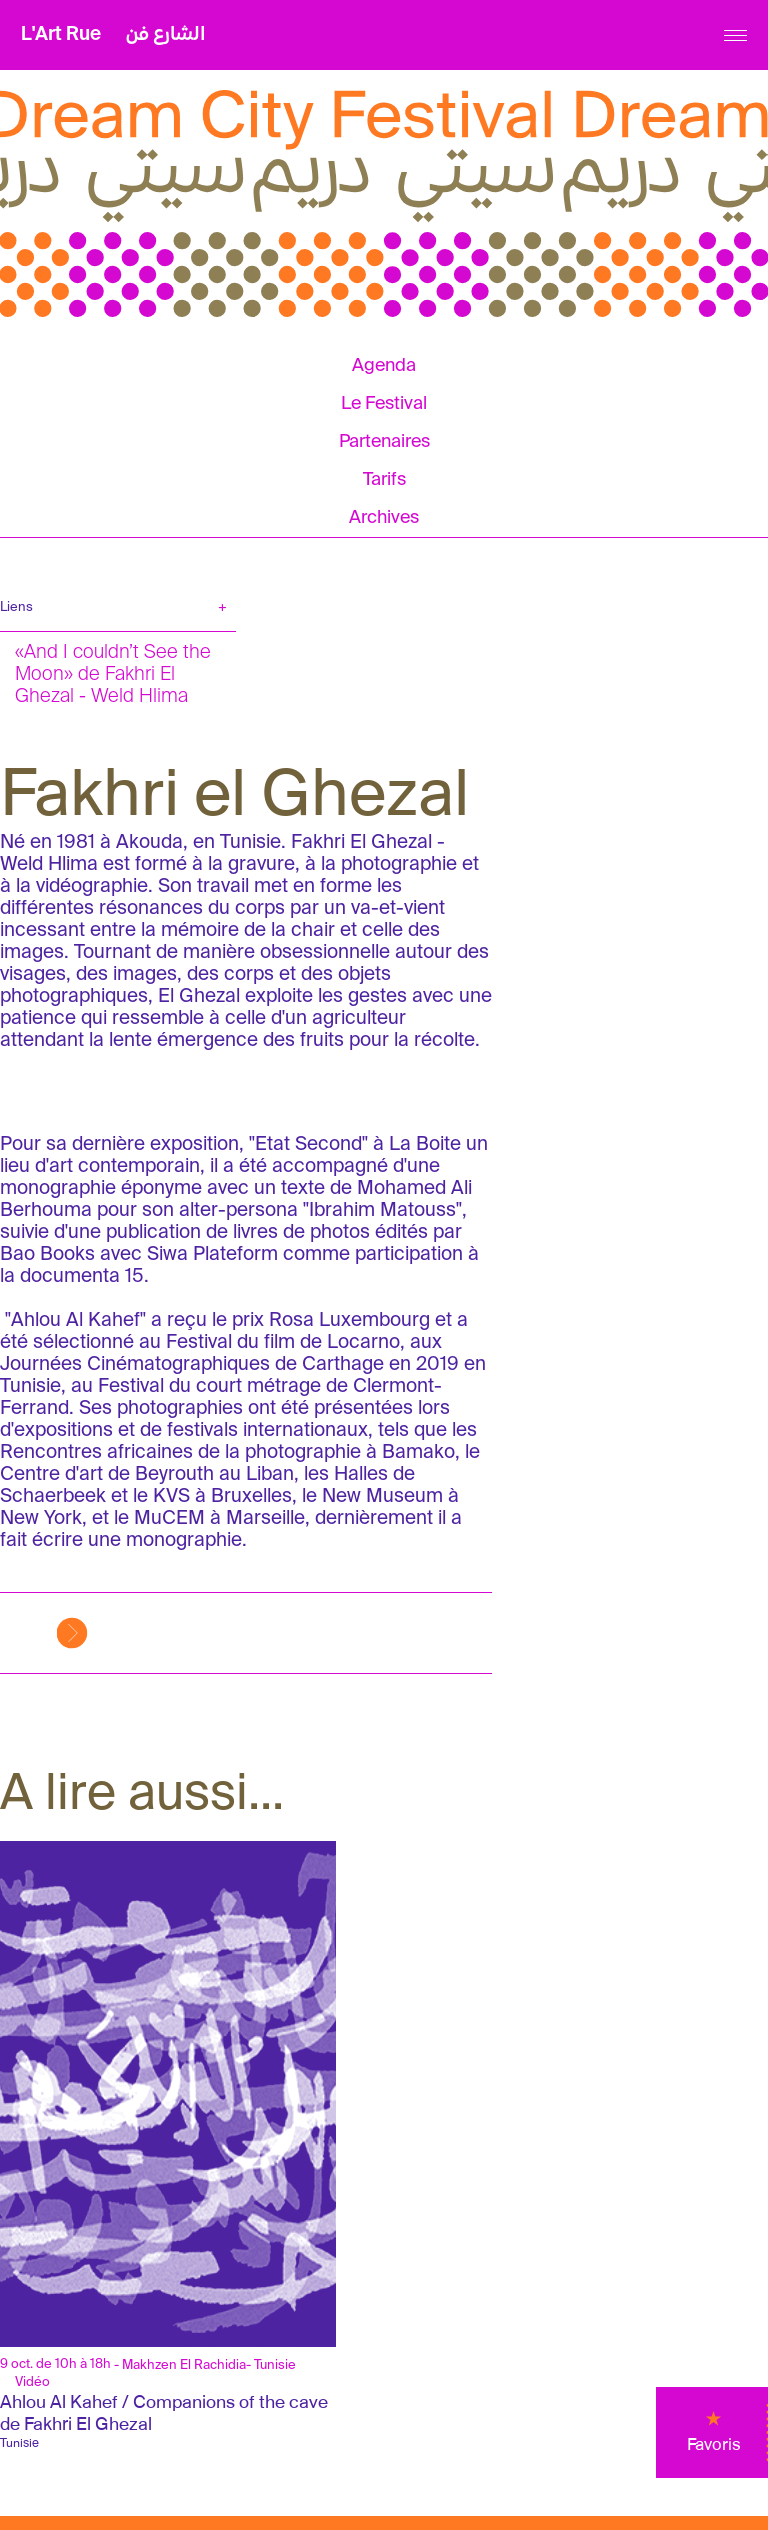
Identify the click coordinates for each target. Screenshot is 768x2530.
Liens (16, 607)
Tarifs (384, 480)
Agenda (384, 366)
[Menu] (735, 35)
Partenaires (384, 442)
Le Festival (384, 404)
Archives (384, 518)
